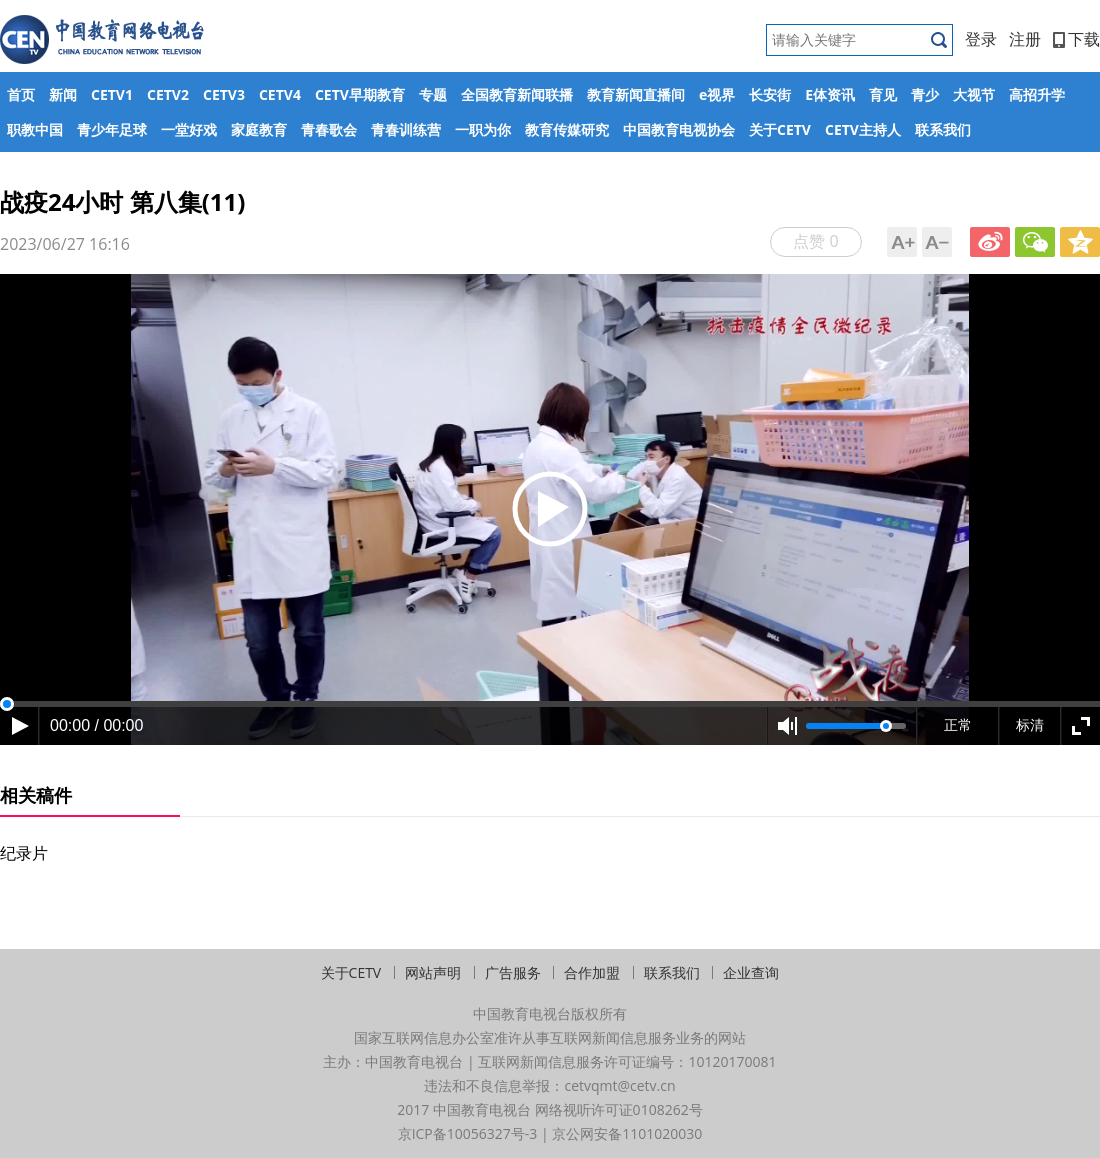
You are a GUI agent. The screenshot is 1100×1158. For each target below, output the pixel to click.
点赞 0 (815, 241)
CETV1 (112, 94)
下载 (1076, 39)
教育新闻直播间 (636, 94)
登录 (981, 39)
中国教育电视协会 (679, 129)
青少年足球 (112, 129)
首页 (21, 94)
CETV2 (168, 94)
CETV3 (224, 94)
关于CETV (780, 129)
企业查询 (751, 972)
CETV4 (280, 94)
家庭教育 (259, 129)
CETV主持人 (863, 129)
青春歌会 (329, 129)
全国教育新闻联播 (517, 94)
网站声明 (433, 972)
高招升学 (1037, 94)
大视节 (974, 94)
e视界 (717, 94)
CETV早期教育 (360, 94)
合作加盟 (592, 972)
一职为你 (483, 129)
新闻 (63, 94)
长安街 (770, 94)
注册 (1025, 39)
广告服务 (513, 972)
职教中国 (35, 129)
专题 (433, 94)
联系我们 (943, 129)
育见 (883, 94)
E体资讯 (830, 94)
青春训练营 (406, 129)
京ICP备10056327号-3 (468, 1133)
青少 (925, 94)
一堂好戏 (189, 129)
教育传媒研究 (567, 129)
